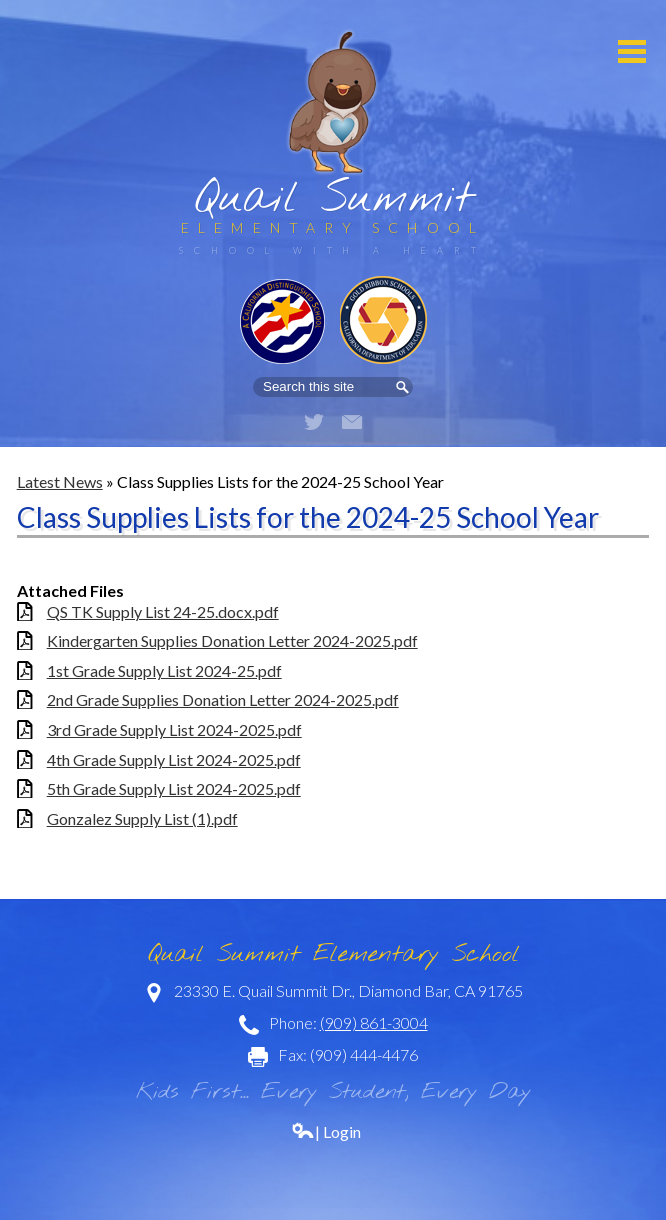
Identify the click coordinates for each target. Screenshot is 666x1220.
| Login (326, 1131)
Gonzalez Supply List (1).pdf (142, 818)
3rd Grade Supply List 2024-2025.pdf (174, 729)
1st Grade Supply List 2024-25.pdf (164, 670)
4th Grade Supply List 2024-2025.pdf (174, 759)
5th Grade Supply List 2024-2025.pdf (174, 788)
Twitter (314, 422)
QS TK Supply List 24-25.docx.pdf (163, 611)
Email (352, 422)
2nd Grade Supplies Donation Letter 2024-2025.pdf (223, 699)
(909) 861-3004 (374, 1022)
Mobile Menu (632, 51)
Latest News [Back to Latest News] (60, 481)
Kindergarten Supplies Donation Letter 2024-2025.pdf (232, 640)
